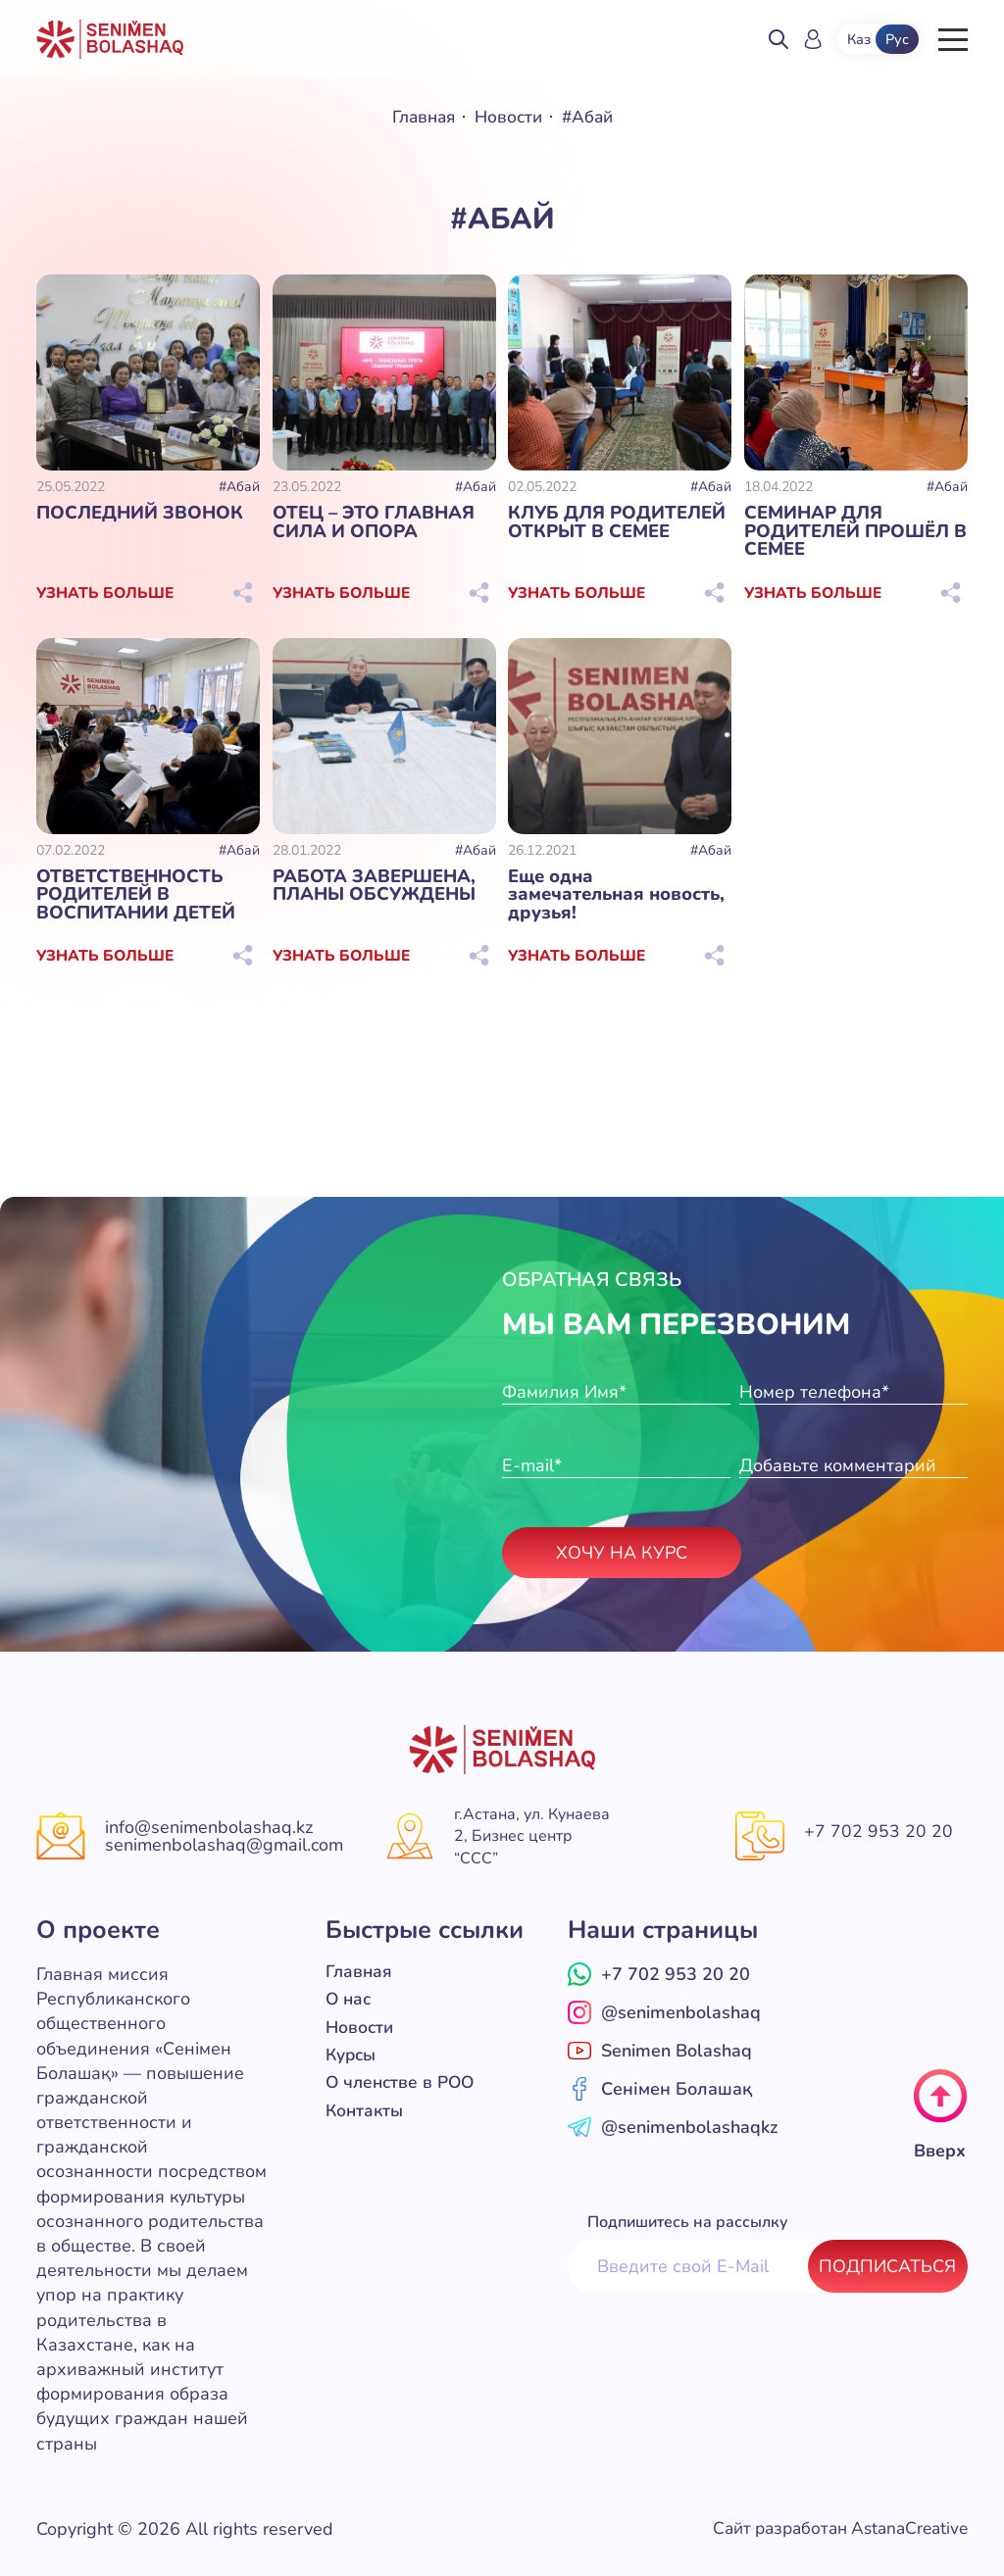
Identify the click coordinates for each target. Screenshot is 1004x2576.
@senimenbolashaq (664, 2011)
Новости (509, 116)
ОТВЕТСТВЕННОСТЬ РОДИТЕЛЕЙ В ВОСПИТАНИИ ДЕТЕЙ (133, 893)
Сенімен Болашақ (660, 2088)
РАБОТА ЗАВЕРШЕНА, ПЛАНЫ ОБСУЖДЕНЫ (373, 884)
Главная (420, 116)
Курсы (353, 2052)
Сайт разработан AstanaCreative (832, 2528)
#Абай (239, 487)
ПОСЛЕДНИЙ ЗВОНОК (137, 512)
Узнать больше (106, 592)
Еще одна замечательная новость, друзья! (618, 884)
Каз (860, 38)
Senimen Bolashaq (660, 2049)
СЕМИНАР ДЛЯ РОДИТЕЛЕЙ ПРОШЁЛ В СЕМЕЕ (853, 530)
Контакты (366, 2107)
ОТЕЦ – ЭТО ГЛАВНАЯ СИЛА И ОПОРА (371, 521)
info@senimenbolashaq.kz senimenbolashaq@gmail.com (224, 1836)
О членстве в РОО (403, 2080)
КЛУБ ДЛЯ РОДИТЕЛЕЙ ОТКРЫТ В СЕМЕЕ (615, 521)
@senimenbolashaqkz (673, 2126)
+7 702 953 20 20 (878, 1831)
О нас (350, 1997)
